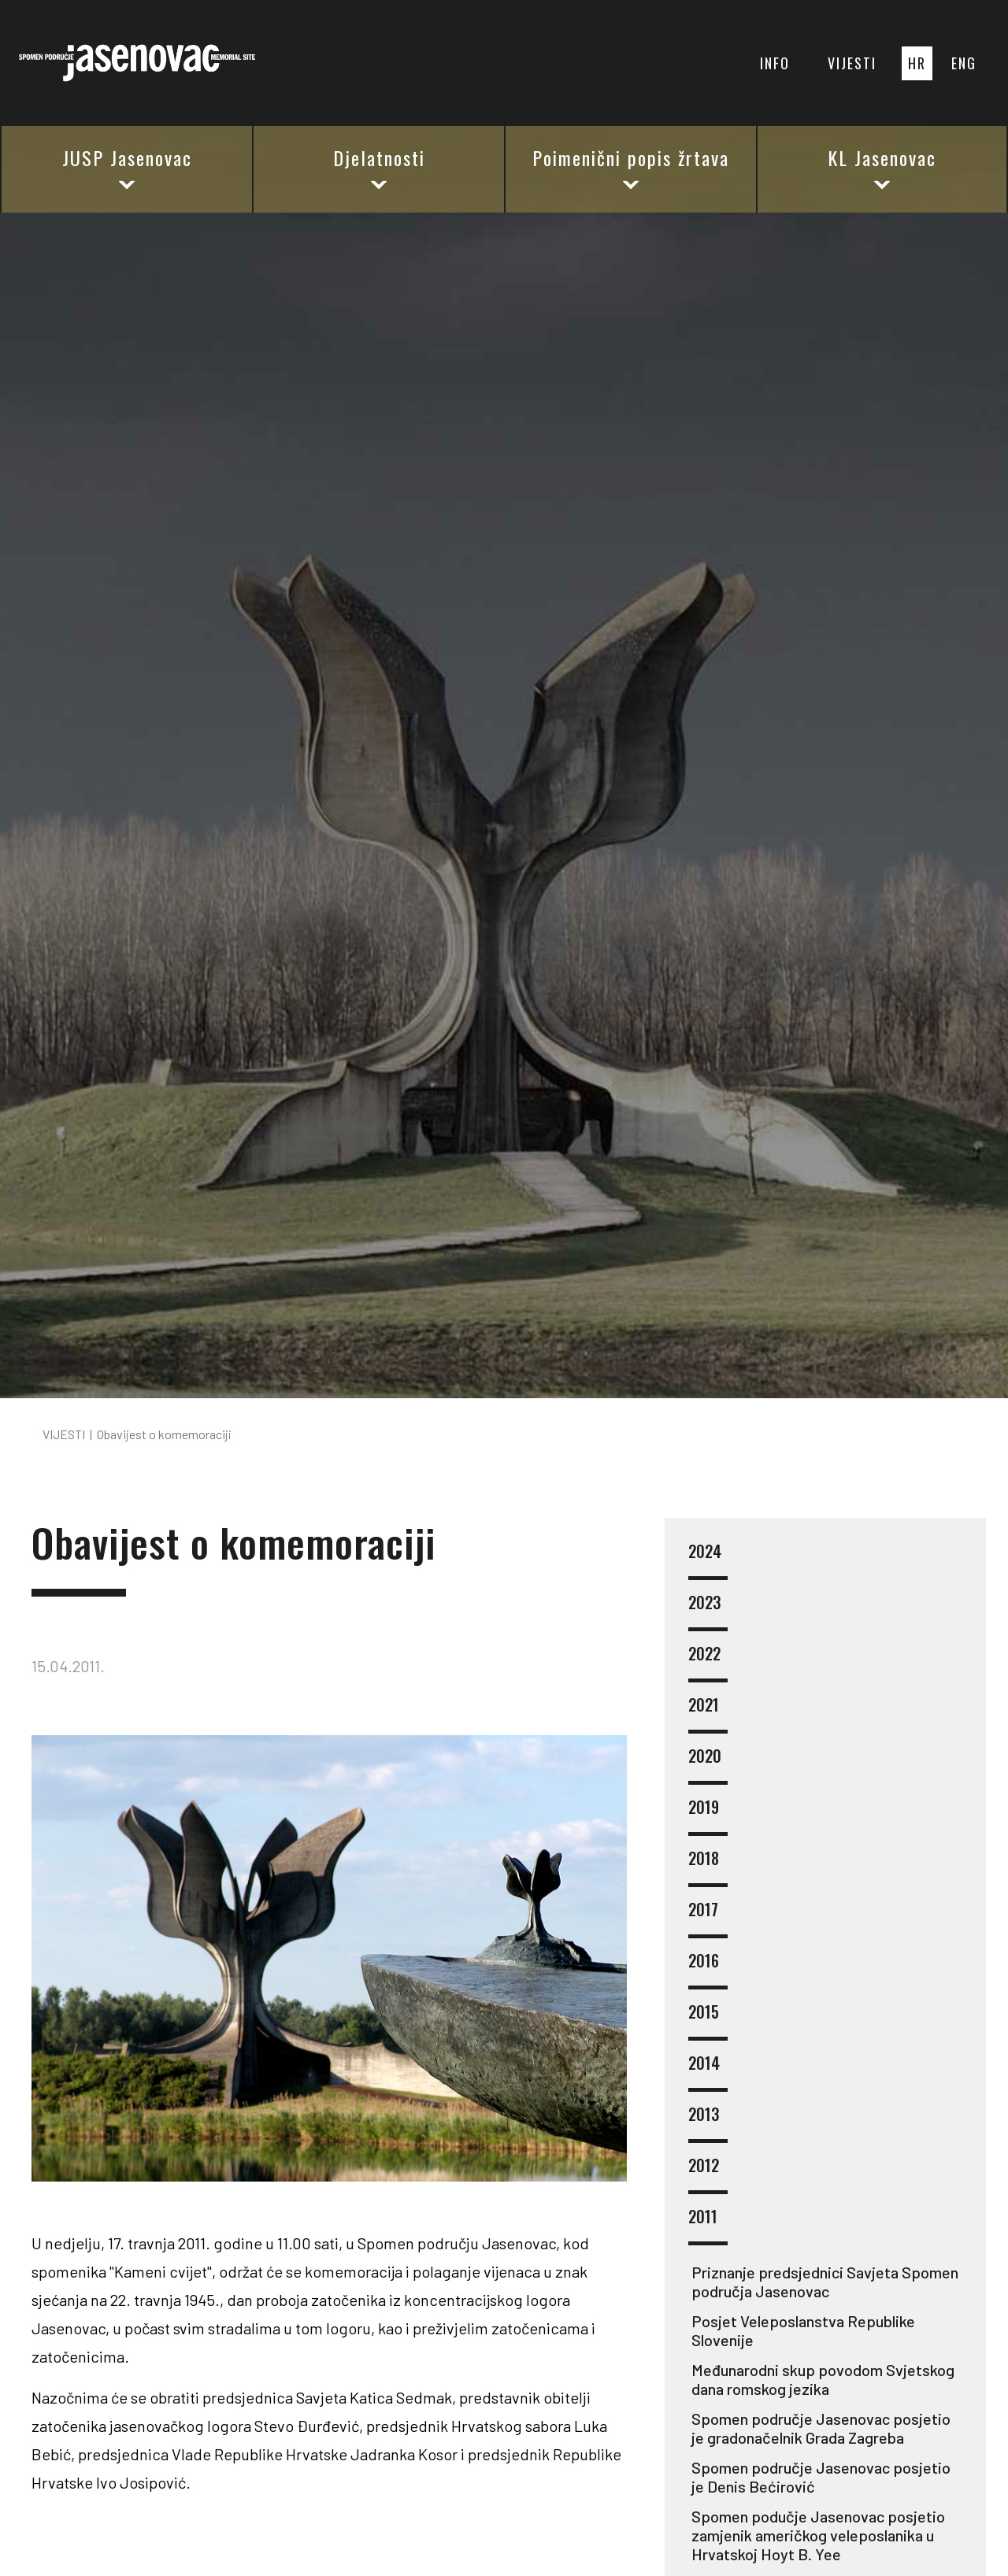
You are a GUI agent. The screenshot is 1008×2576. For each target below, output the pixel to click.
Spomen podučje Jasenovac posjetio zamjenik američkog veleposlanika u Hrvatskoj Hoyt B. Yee (818, 2535)
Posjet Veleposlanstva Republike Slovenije (803, 2330)
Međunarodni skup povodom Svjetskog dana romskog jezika (822, 2379)
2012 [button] (708, 2175)
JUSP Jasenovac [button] (127, 167)
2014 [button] (708, 2072)
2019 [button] (708, 1816)
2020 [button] (708, 1765)
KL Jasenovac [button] (882, 167)
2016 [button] (708, 1970)
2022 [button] (708, 1663)
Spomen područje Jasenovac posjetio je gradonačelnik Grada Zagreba (821, 2428)
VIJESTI (852, 63)
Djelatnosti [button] (379, 167)
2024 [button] (708, 1561)
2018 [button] (708, 1868)
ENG (963, 63)
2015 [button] (708, 2021)
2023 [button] (708, 1612)
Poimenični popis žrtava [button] (630, 167)
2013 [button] (708, 2123)
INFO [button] (775, 63)
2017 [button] (708, 1919)
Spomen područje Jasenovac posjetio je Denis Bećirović (821, 2477)
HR (917, 63)
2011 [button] (708, 2226)
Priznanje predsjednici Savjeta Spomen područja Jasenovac (824, 2281)
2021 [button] (708, 1714)
